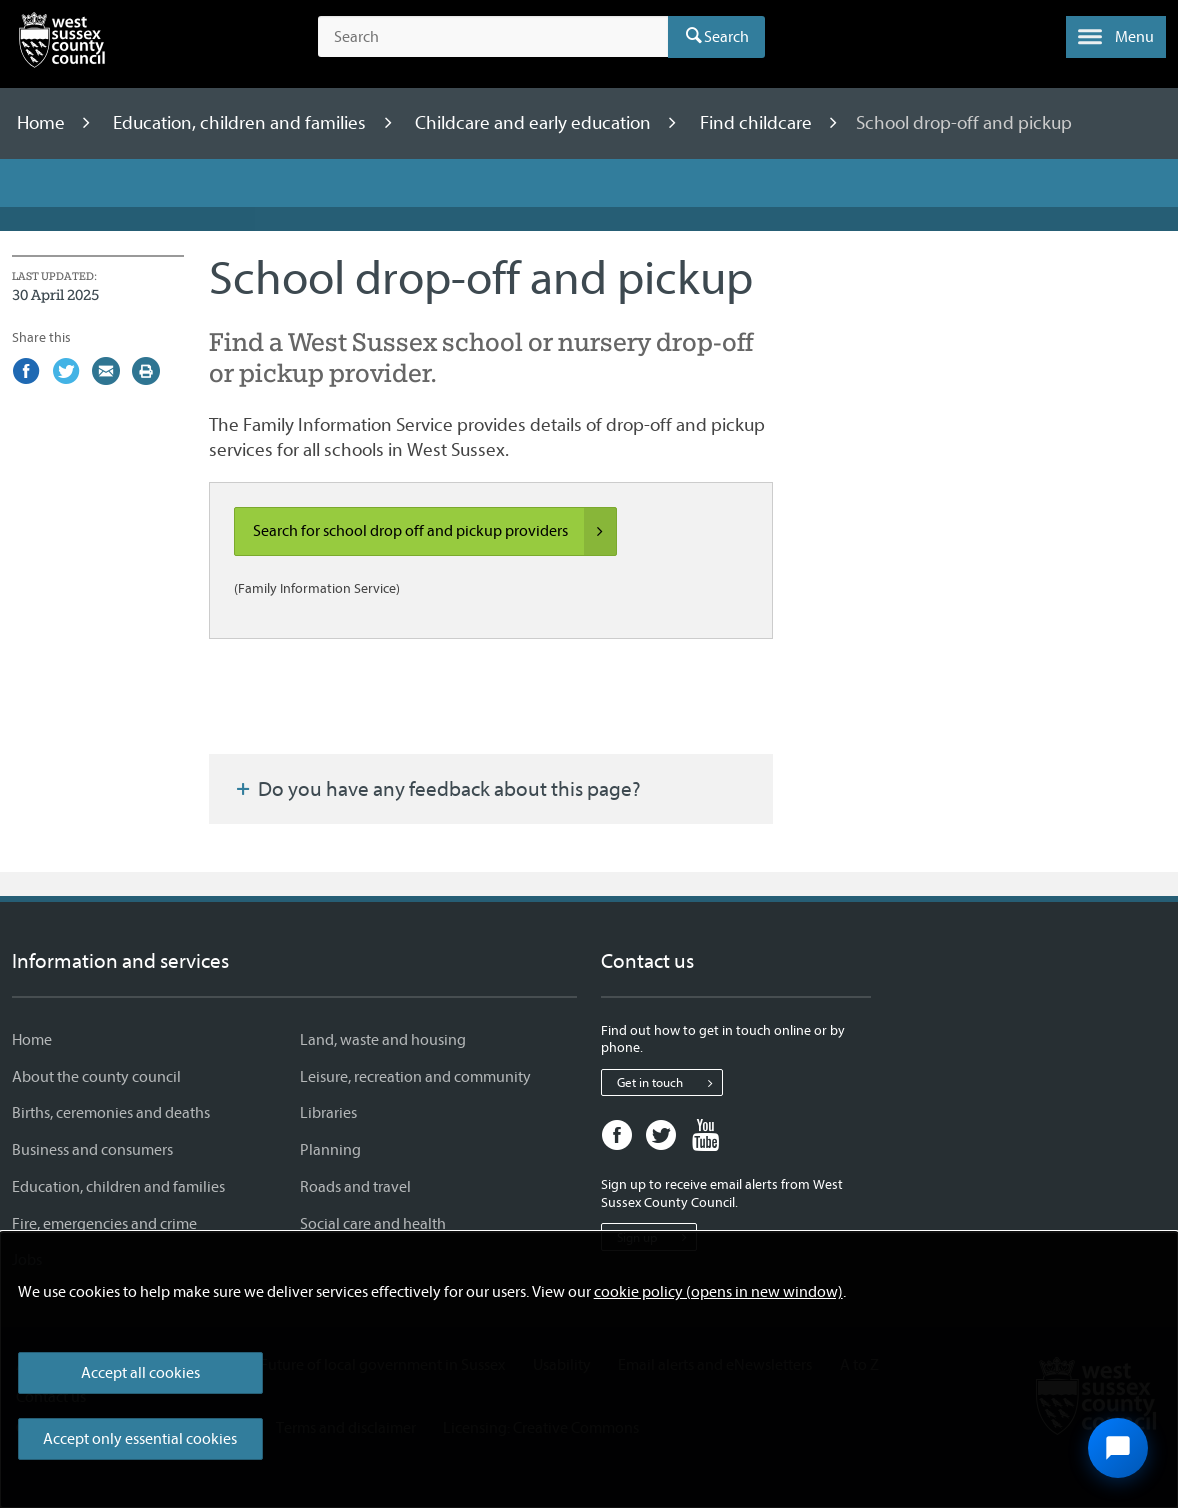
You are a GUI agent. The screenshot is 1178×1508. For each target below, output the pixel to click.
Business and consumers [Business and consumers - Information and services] (92, 1150)
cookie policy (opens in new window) (718, 1292)
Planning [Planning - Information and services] (330, 1150)
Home (43, 123)
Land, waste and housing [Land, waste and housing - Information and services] (383, 1040)
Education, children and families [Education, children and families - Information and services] (118, 1187)
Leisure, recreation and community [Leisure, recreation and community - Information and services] (415, 1077)
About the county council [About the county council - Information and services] (96, 1077)
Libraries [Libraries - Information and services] (328, 1113)
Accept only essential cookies (140, 1439)
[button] (1116, 37)
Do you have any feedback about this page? (437, 789)
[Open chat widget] (1118, 1448)
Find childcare (758, 123)
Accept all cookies (140, 1373)
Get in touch (669, 1083)
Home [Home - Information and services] (32, 1040)
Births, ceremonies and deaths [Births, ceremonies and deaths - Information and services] (111, 1113)
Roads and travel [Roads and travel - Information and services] (355, 1187)
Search (726, 37)
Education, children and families (241, 123)
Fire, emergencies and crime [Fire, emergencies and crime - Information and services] (104, 1224)
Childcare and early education (535, 123)
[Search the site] (493, 37)
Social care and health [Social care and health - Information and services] (373, 1224)
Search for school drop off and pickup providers (434, 532)
